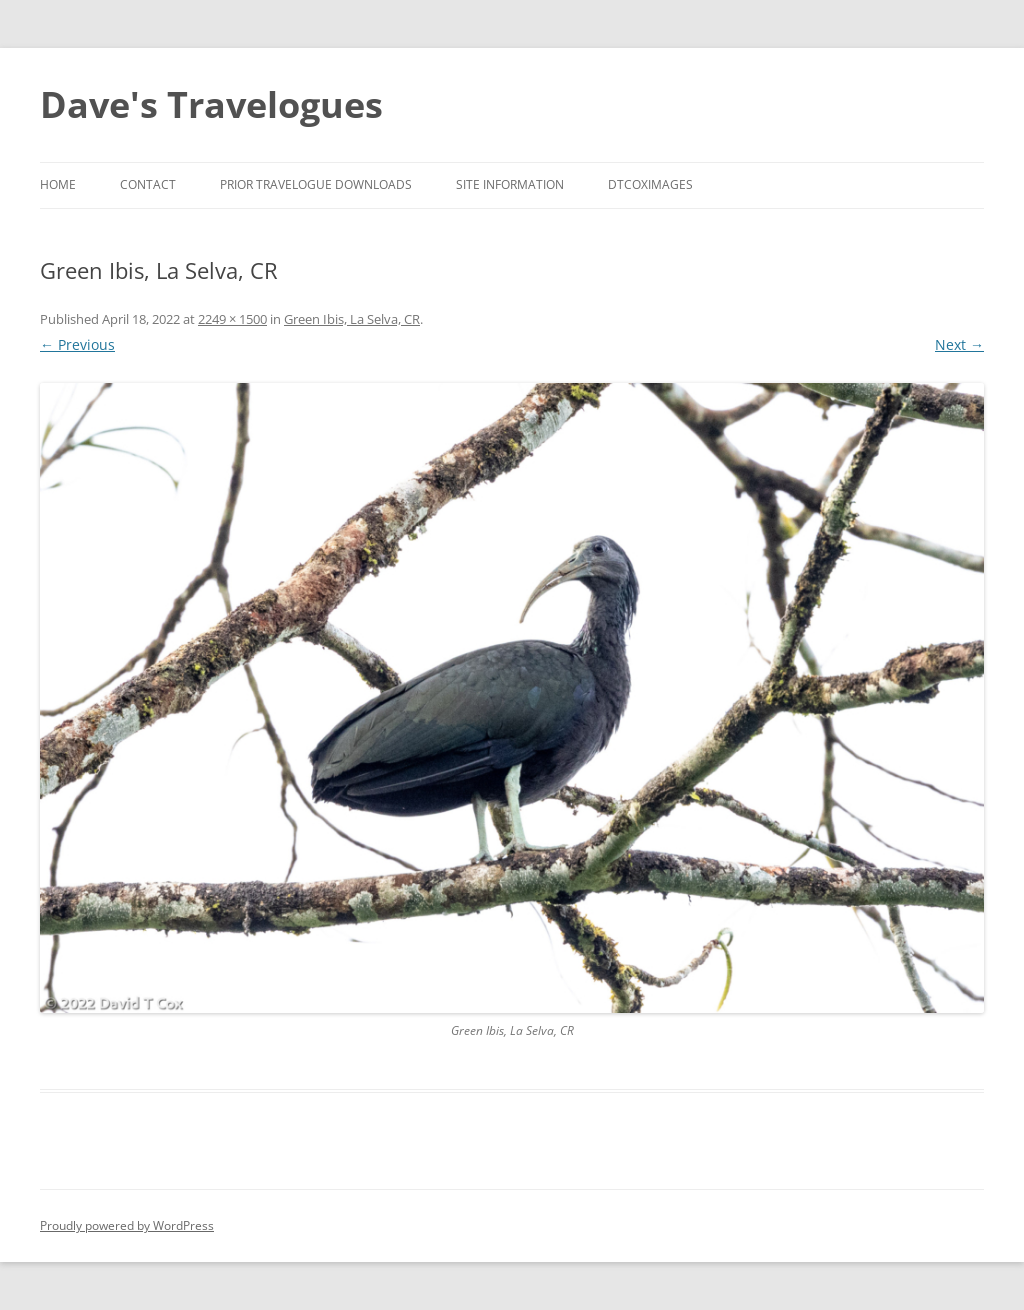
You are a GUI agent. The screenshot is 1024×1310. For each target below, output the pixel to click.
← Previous (77, 344)
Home (58, 184)
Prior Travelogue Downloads (316, 184)
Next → (959, 344)
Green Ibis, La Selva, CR (352, 319)
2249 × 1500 (232, 319)
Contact (148, 184)
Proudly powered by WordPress (127, 1225)
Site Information (510, 184)
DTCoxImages (650, 184)
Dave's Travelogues (211, 104)
